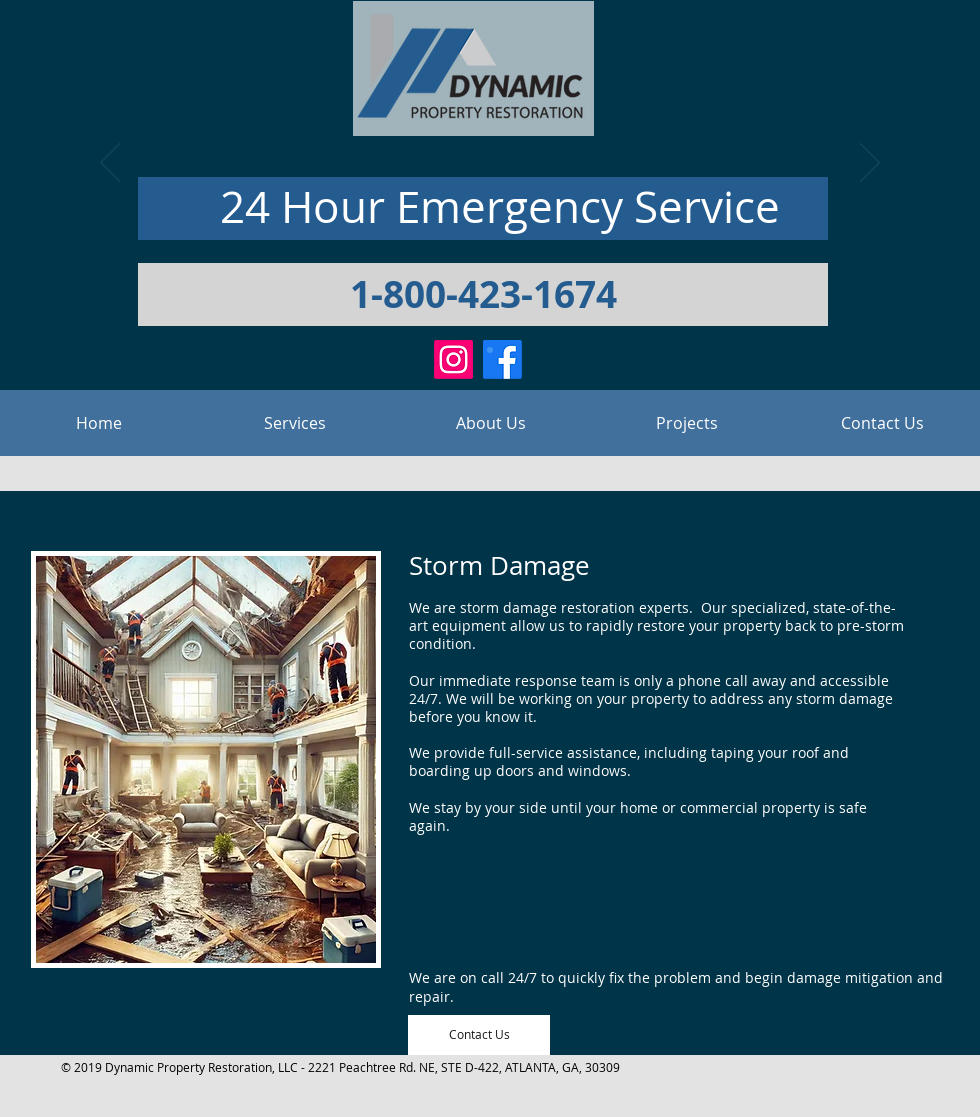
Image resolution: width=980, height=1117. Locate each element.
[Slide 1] (490, 350)
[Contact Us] (479, 1035)
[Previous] (110, 164)
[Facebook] (502, 359)
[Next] (870, 164)
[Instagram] (453, 359)
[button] (295, 423)
